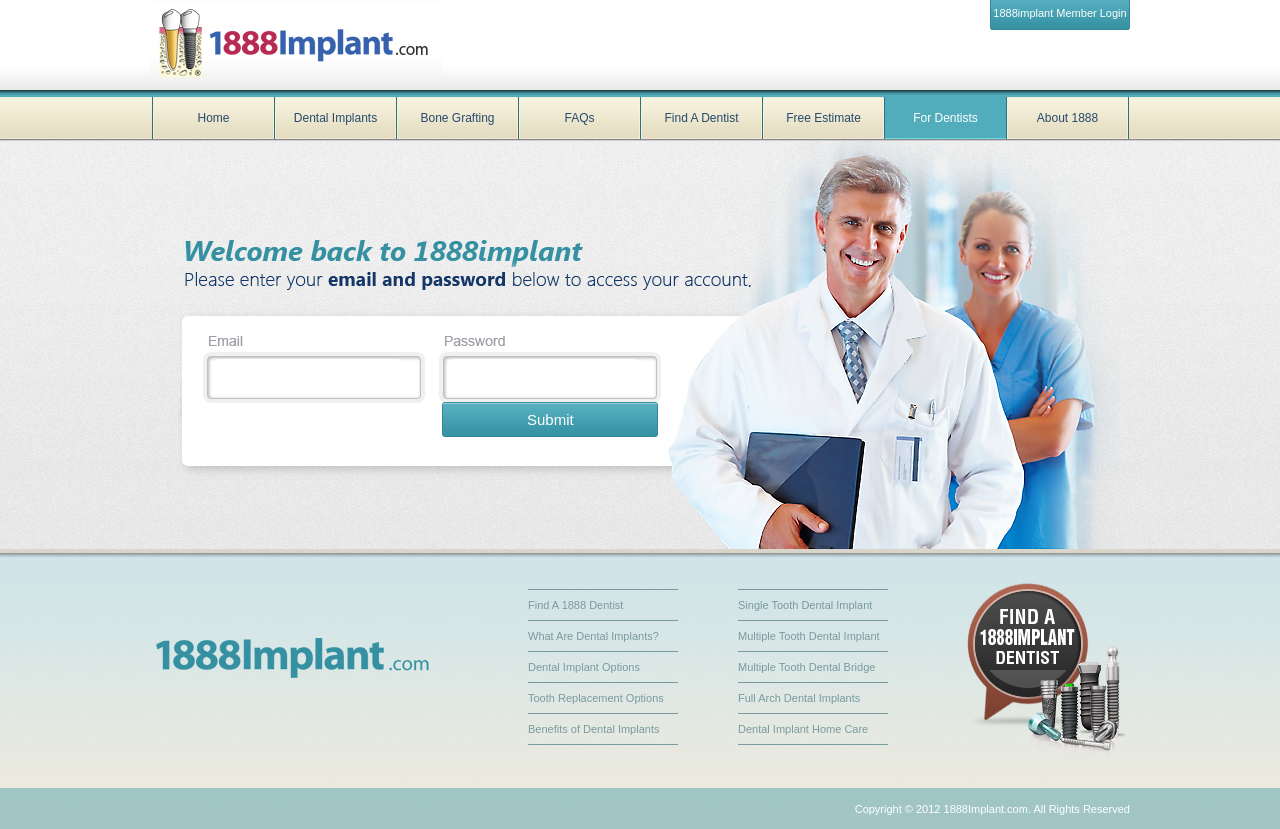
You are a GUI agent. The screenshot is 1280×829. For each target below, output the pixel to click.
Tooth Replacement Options (596, 698)
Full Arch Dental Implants (799, 698)
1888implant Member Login (1059, 13)
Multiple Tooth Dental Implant (809, 636)
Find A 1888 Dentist (575, 605)
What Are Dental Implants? (593, 636)
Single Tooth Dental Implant (805, 605)
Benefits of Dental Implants (593, 729)
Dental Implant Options (584, 667)
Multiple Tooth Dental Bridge (806, 667)
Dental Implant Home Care (803, 729)
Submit (550, 419)
